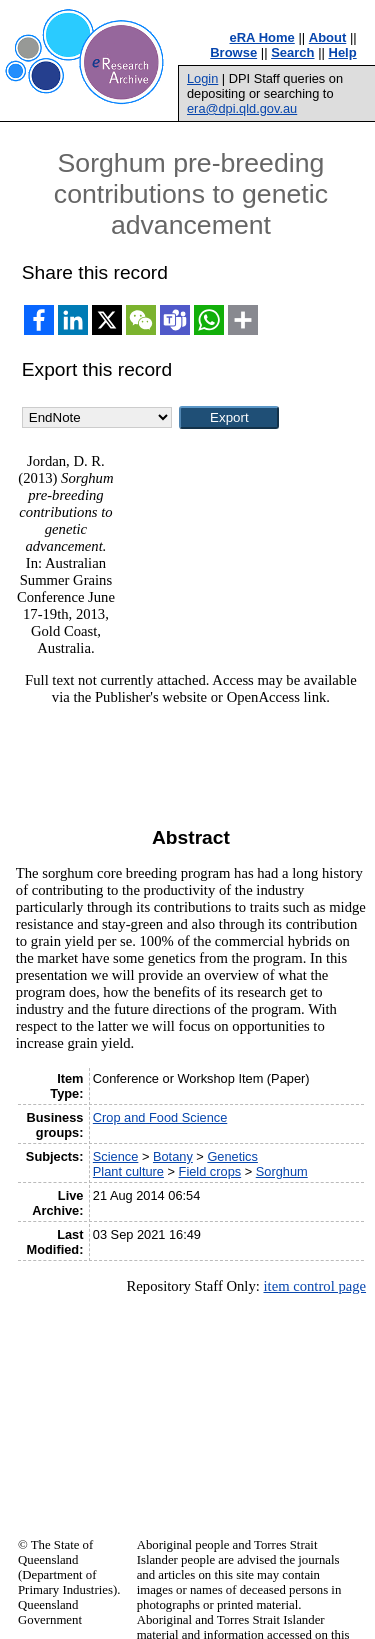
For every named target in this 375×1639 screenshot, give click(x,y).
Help (343, 52)
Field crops (210, 1171)
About (328, 37)
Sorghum (282, 1171)
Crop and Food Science (160, 1117)
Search (292, 52)
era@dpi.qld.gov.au (242, 108)
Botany (173, 1156)
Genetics (232, 1156)
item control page (314, 1286)
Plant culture (128, 1171)
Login (202, 78)
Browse (233, 52)
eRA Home (262, 37)
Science (116, 1156)
